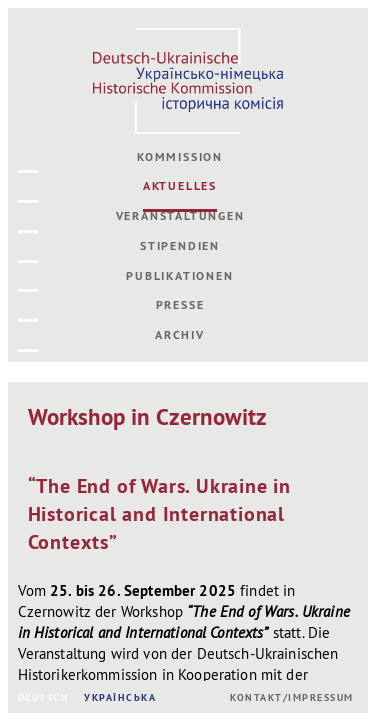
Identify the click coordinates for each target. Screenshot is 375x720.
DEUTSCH (44, 697)
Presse (180, 305)
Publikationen (179, 276)
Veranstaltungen (180, 216)
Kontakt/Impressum (292, 697)
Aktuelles (180, 186)
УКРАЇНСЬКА (120, 697)
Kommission (180, 157)
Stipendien (180, 246)
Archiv (180, 335)
